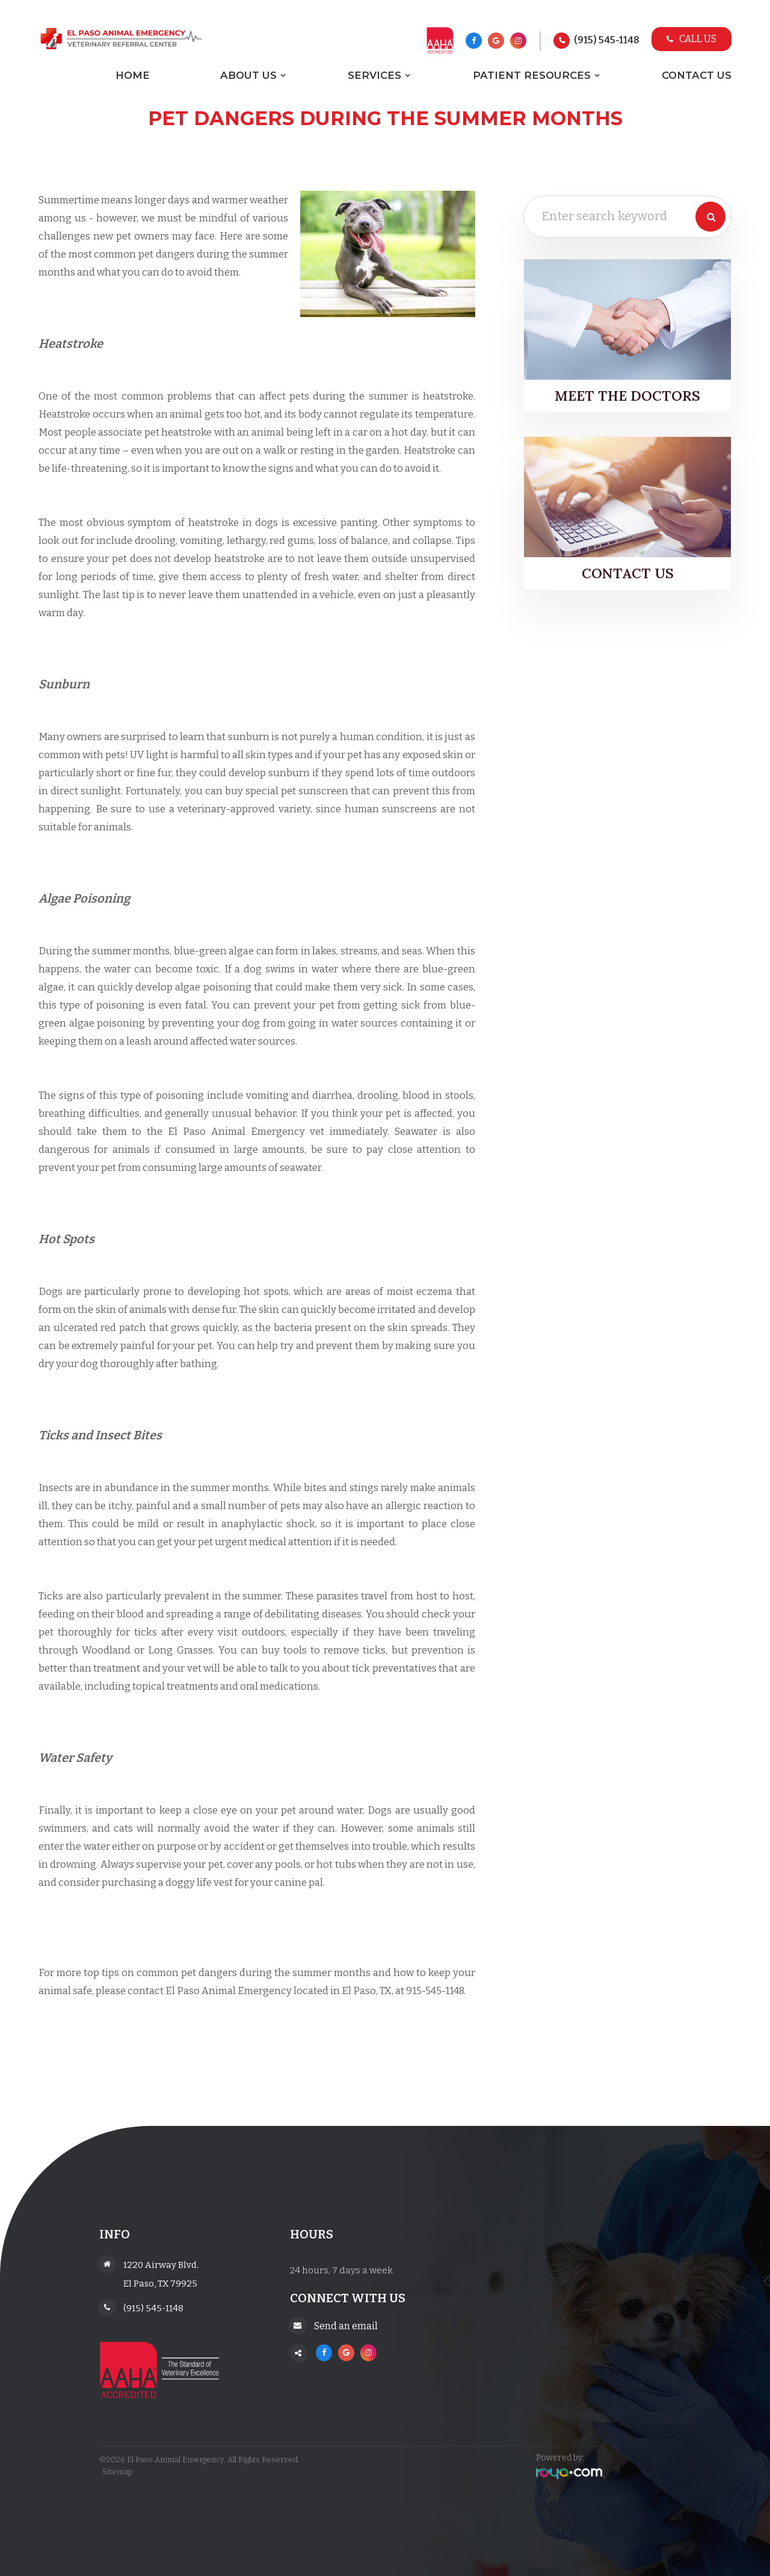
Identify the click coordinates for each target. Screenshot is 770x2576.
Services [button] (374, 75)
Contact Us (697, 75)
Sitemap (114, 2471)
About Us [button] (248, 75)
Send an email (346, 2326)
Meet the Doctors (627, 395)
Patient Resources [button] (532, 75)
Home (133, 75)
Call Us (691, 39)
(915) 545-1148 (606, 40)
